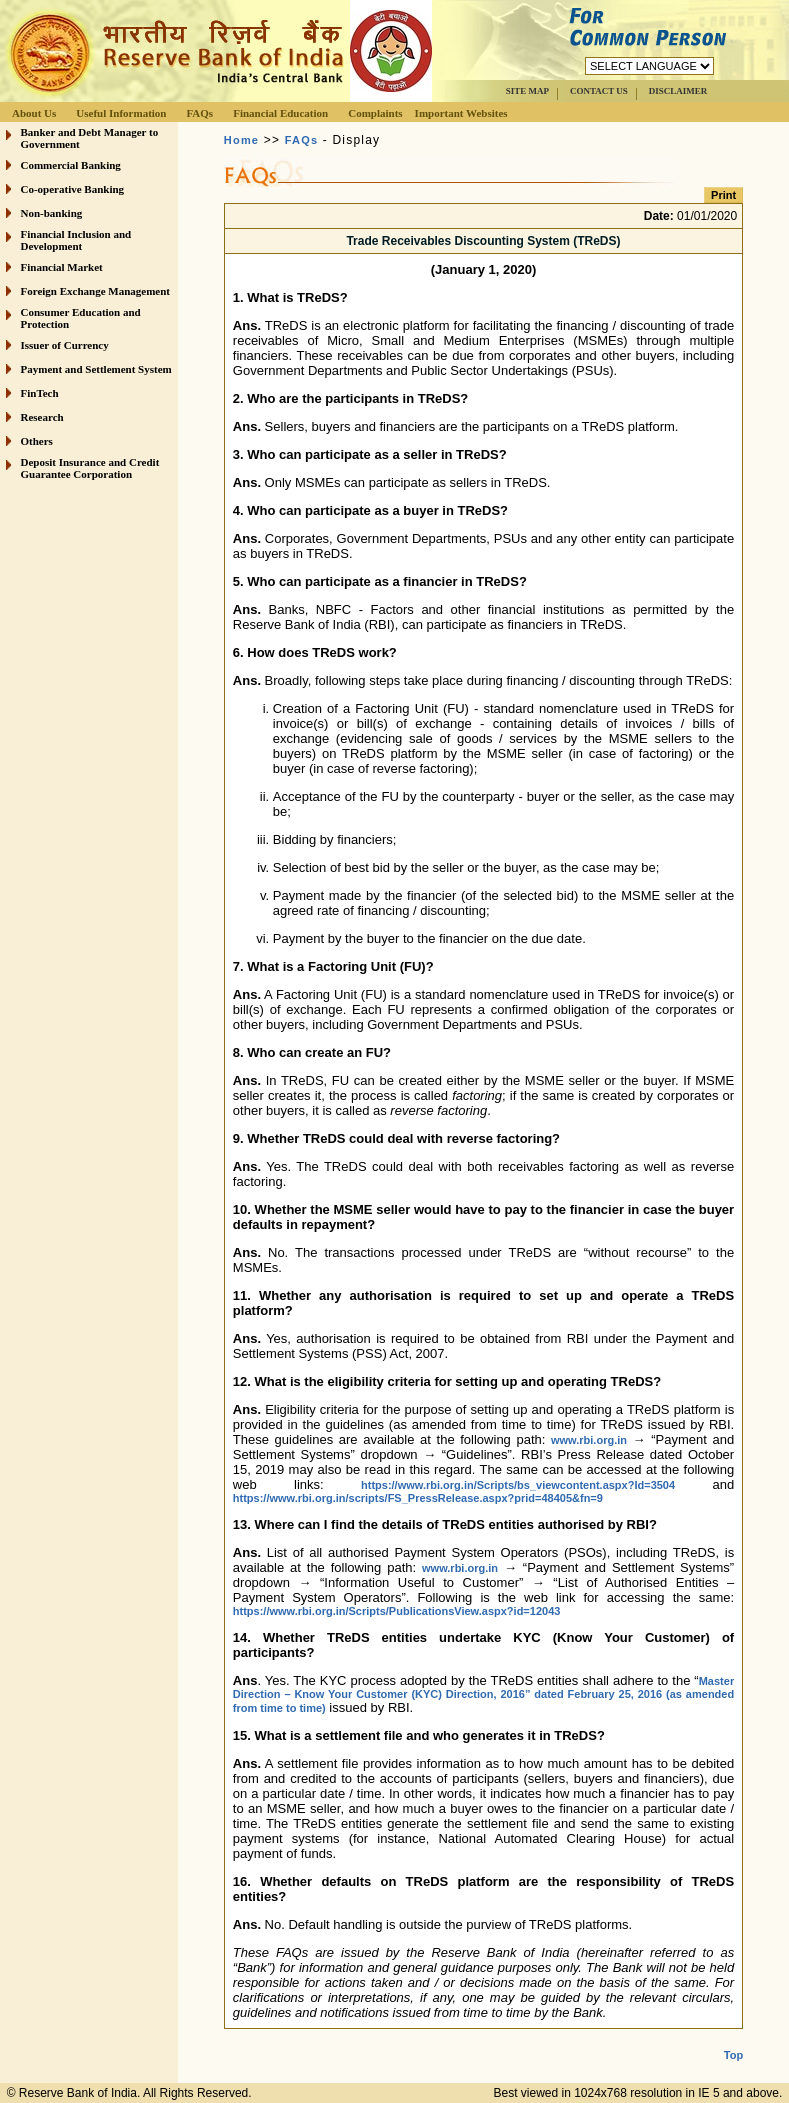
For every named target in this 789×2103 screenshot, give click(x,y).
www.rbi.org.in (589, 1440)
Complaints (375, 113)
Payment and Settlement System (96, 369)
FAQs (199, 113)
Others (37, 441)
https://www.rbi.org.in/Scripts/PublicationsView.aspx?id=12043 (397, 1611)
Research (42, 417)
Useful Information (121, 113)
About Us (34, 113)
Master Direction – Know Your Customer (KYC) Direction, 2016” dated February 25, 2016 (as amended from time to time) (483, 1694)
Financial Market (62, 267)
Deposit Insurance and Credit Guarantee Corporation (90, 468)
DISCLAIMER (678, 91)
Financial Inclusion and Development (76, 240)
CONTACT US (599, 91)
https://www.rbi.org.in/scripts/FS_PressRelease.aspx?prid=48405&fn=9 (418, 1498)
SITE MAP (527, 91)
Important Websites (461, 113)
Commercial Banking (71, 165)
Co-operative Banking (73, 189)
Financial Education (280, 113)
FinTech (40, 393)
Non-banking (52, 213)
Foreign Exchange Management (96, 291)
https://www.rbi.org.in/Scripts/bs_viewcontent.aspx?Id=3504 (518, 1485)
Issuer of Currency (65, 345)
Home (241, 140)
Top (733, 2039)
